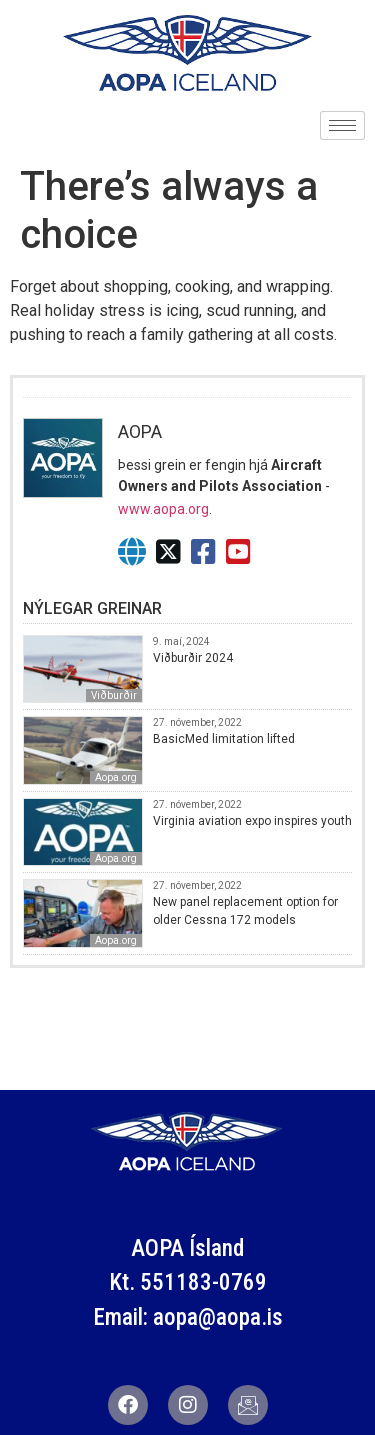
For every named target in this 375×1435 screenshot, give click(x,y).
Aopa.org (116, 777)
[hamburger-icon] (342, 125)
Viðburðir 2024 (193, 658)
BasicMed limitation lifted (224, 739)
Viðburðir (114, 695)
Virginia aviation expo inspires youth (252, 821)
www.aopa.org (163, 509)
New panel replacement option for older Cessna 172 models (245, 911)
